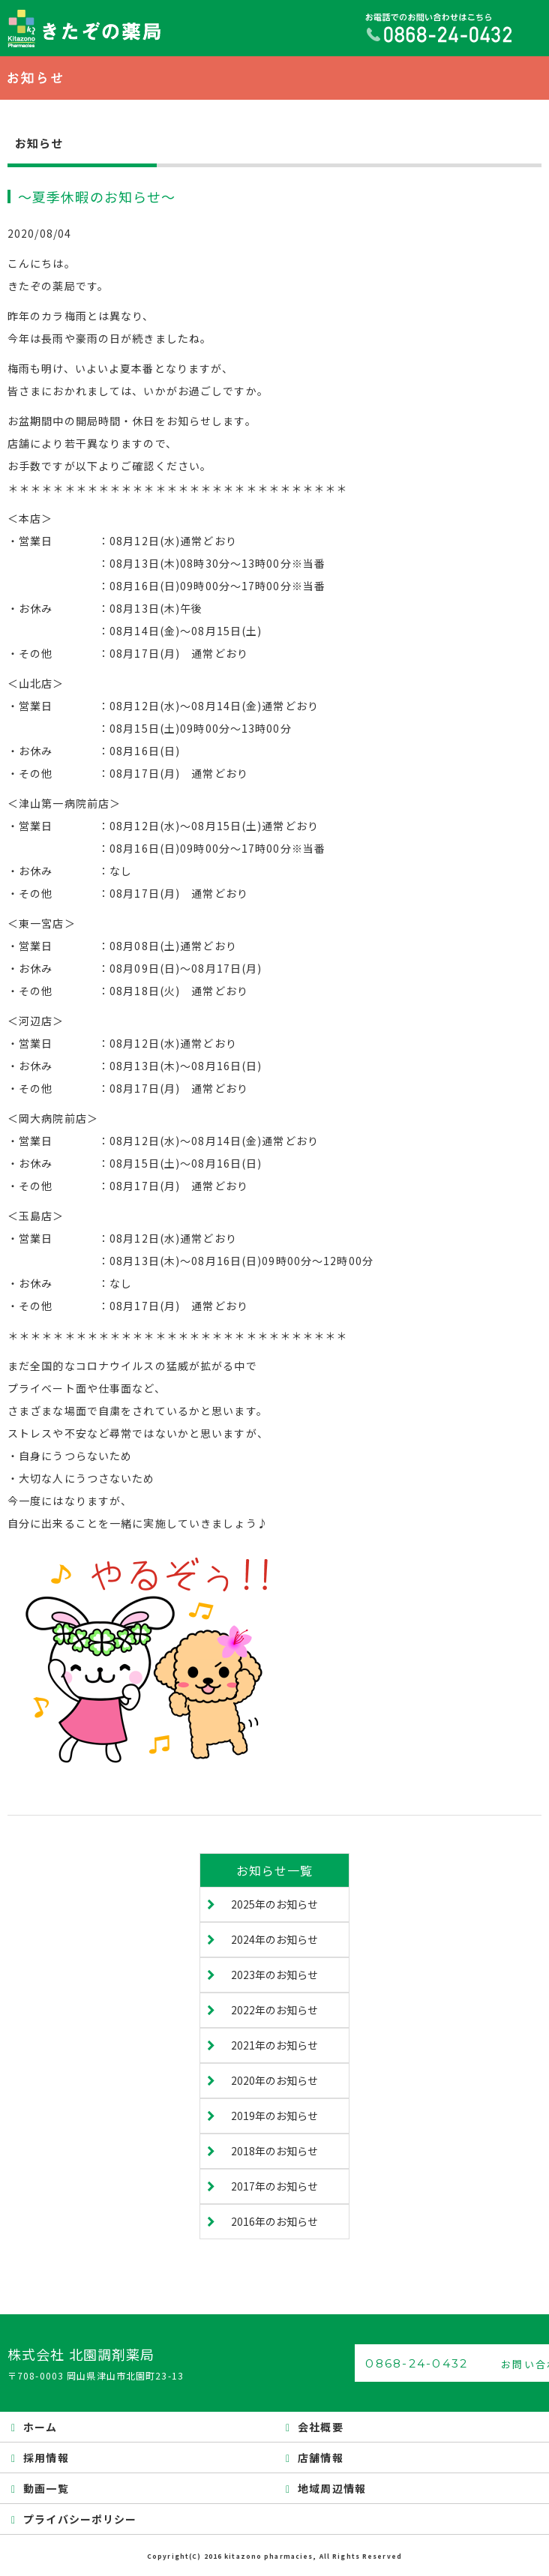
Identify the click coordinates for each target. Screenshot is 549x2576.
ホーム (40, 2426)
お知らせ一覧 (275, 1870)
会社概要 (320, 2426)
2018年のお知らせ (274, 2150)
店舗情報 (320, 2457)
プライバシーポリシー (79, 2519)
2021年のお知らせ (274, 2045)
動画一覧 (45, 2488)
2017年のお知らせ (274, 2186)
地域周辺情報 (332, 2488)
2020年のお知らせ (274, 2080)
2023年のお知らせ (274, 1974)
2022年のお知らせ (274, 2009)
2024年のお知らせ (274, 1939)
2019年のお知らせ (274, 2115)
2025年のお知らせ (274, 1904)
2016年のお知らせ (274, 2221)
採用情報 (45, 2457)
